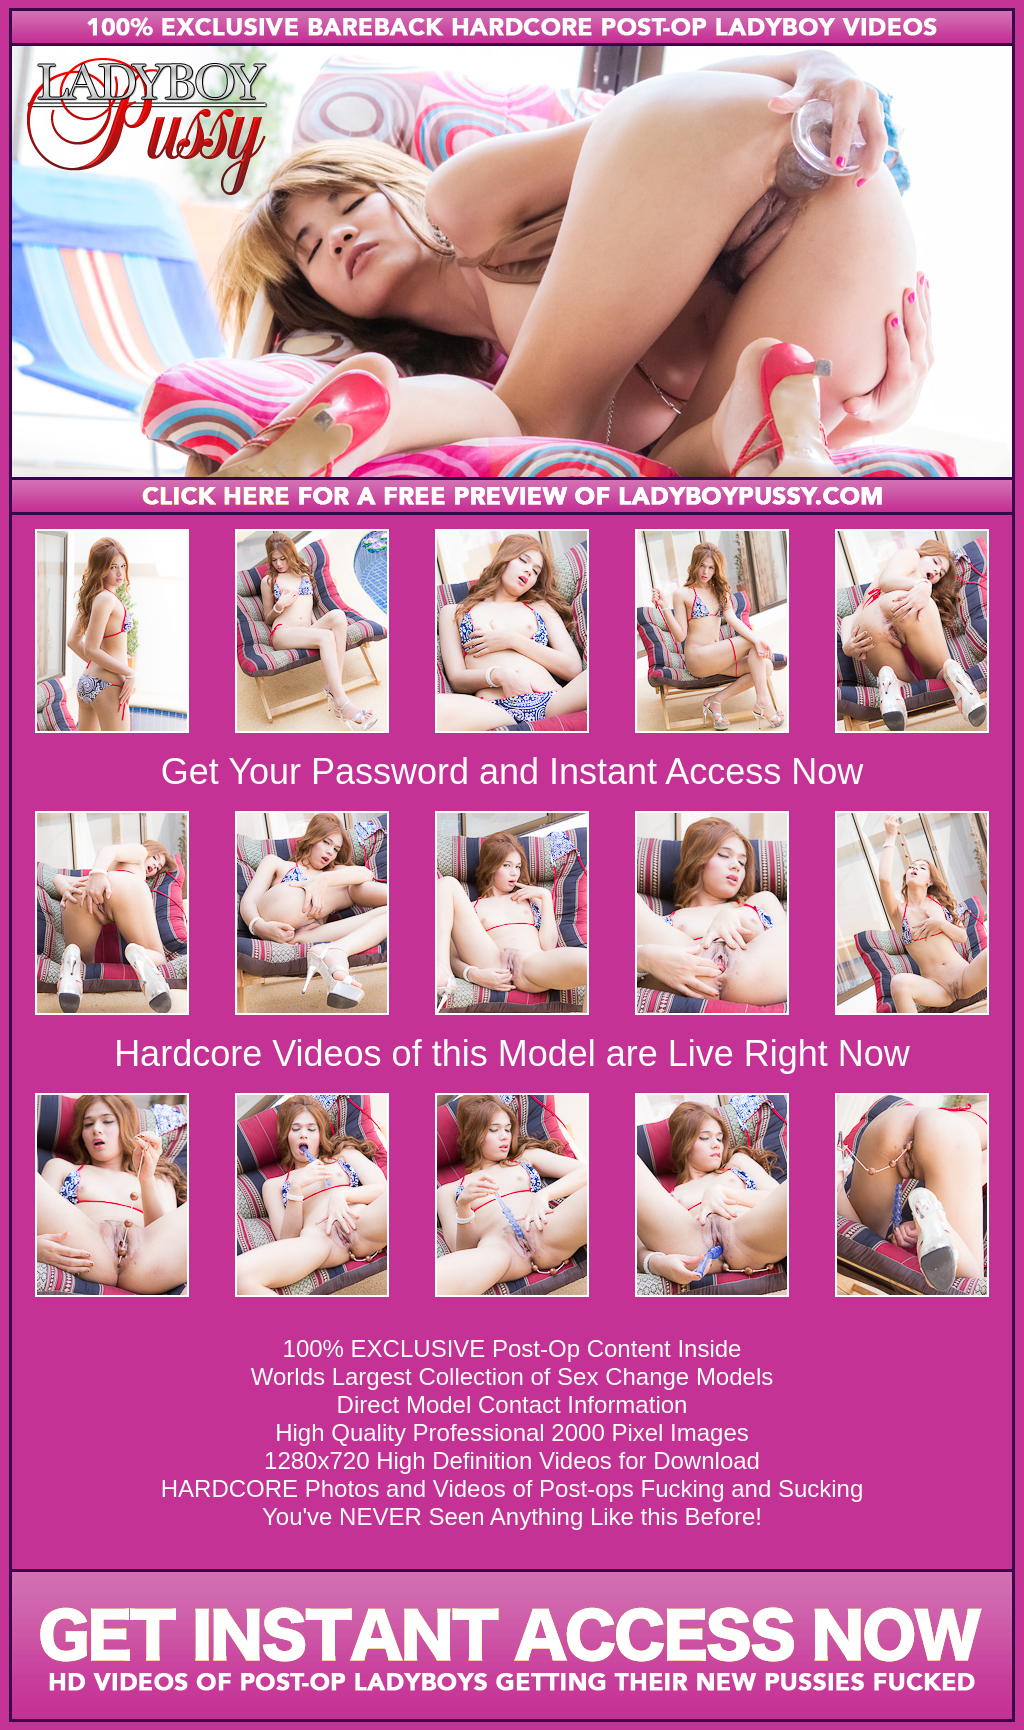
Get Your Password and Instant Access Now (512, 771)
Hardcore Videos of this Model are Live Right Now (512, 1053)
